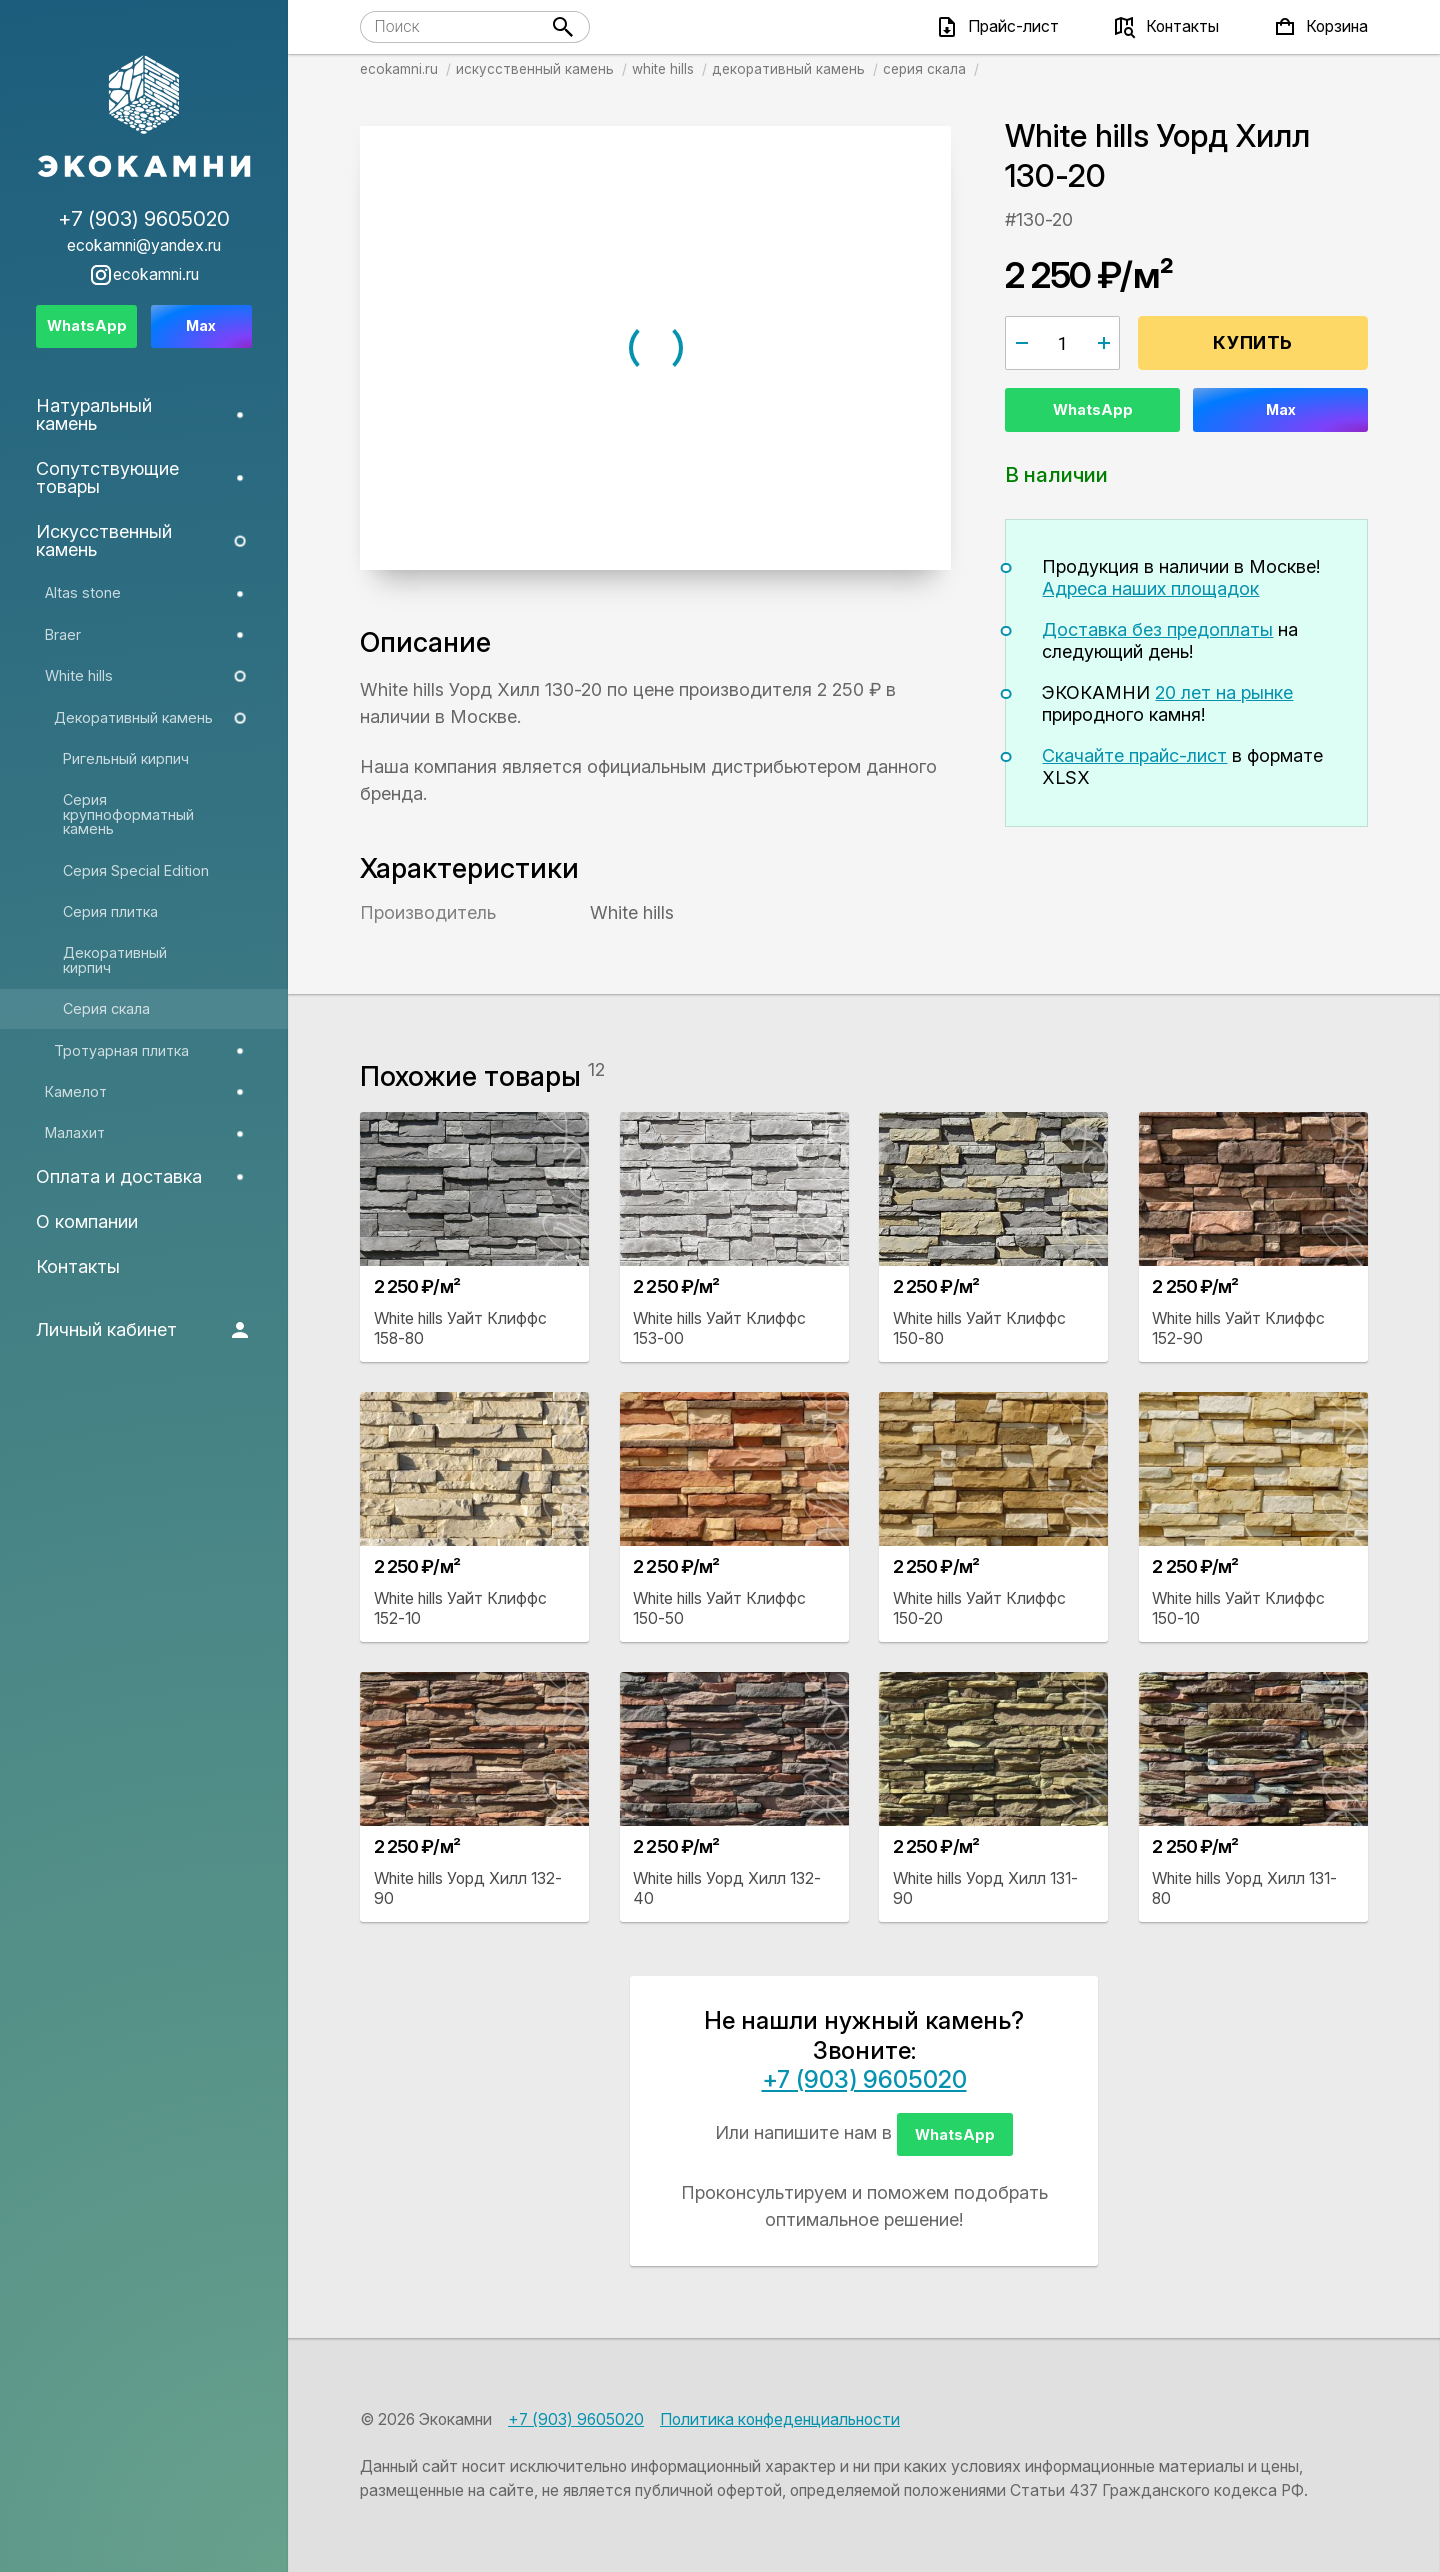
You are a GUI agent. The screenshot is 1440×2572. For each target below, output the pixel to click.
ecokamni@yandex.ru (144, 246)
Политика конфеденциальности (780, 2419)
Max (1281, 409)
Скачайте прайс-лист (1134, 755)
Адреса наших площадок (1150, 588)
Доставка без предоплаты (1157, 629)
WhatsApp (1093, 409)
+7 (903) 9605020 (864, 2079)
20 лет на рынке (1224, 692)
